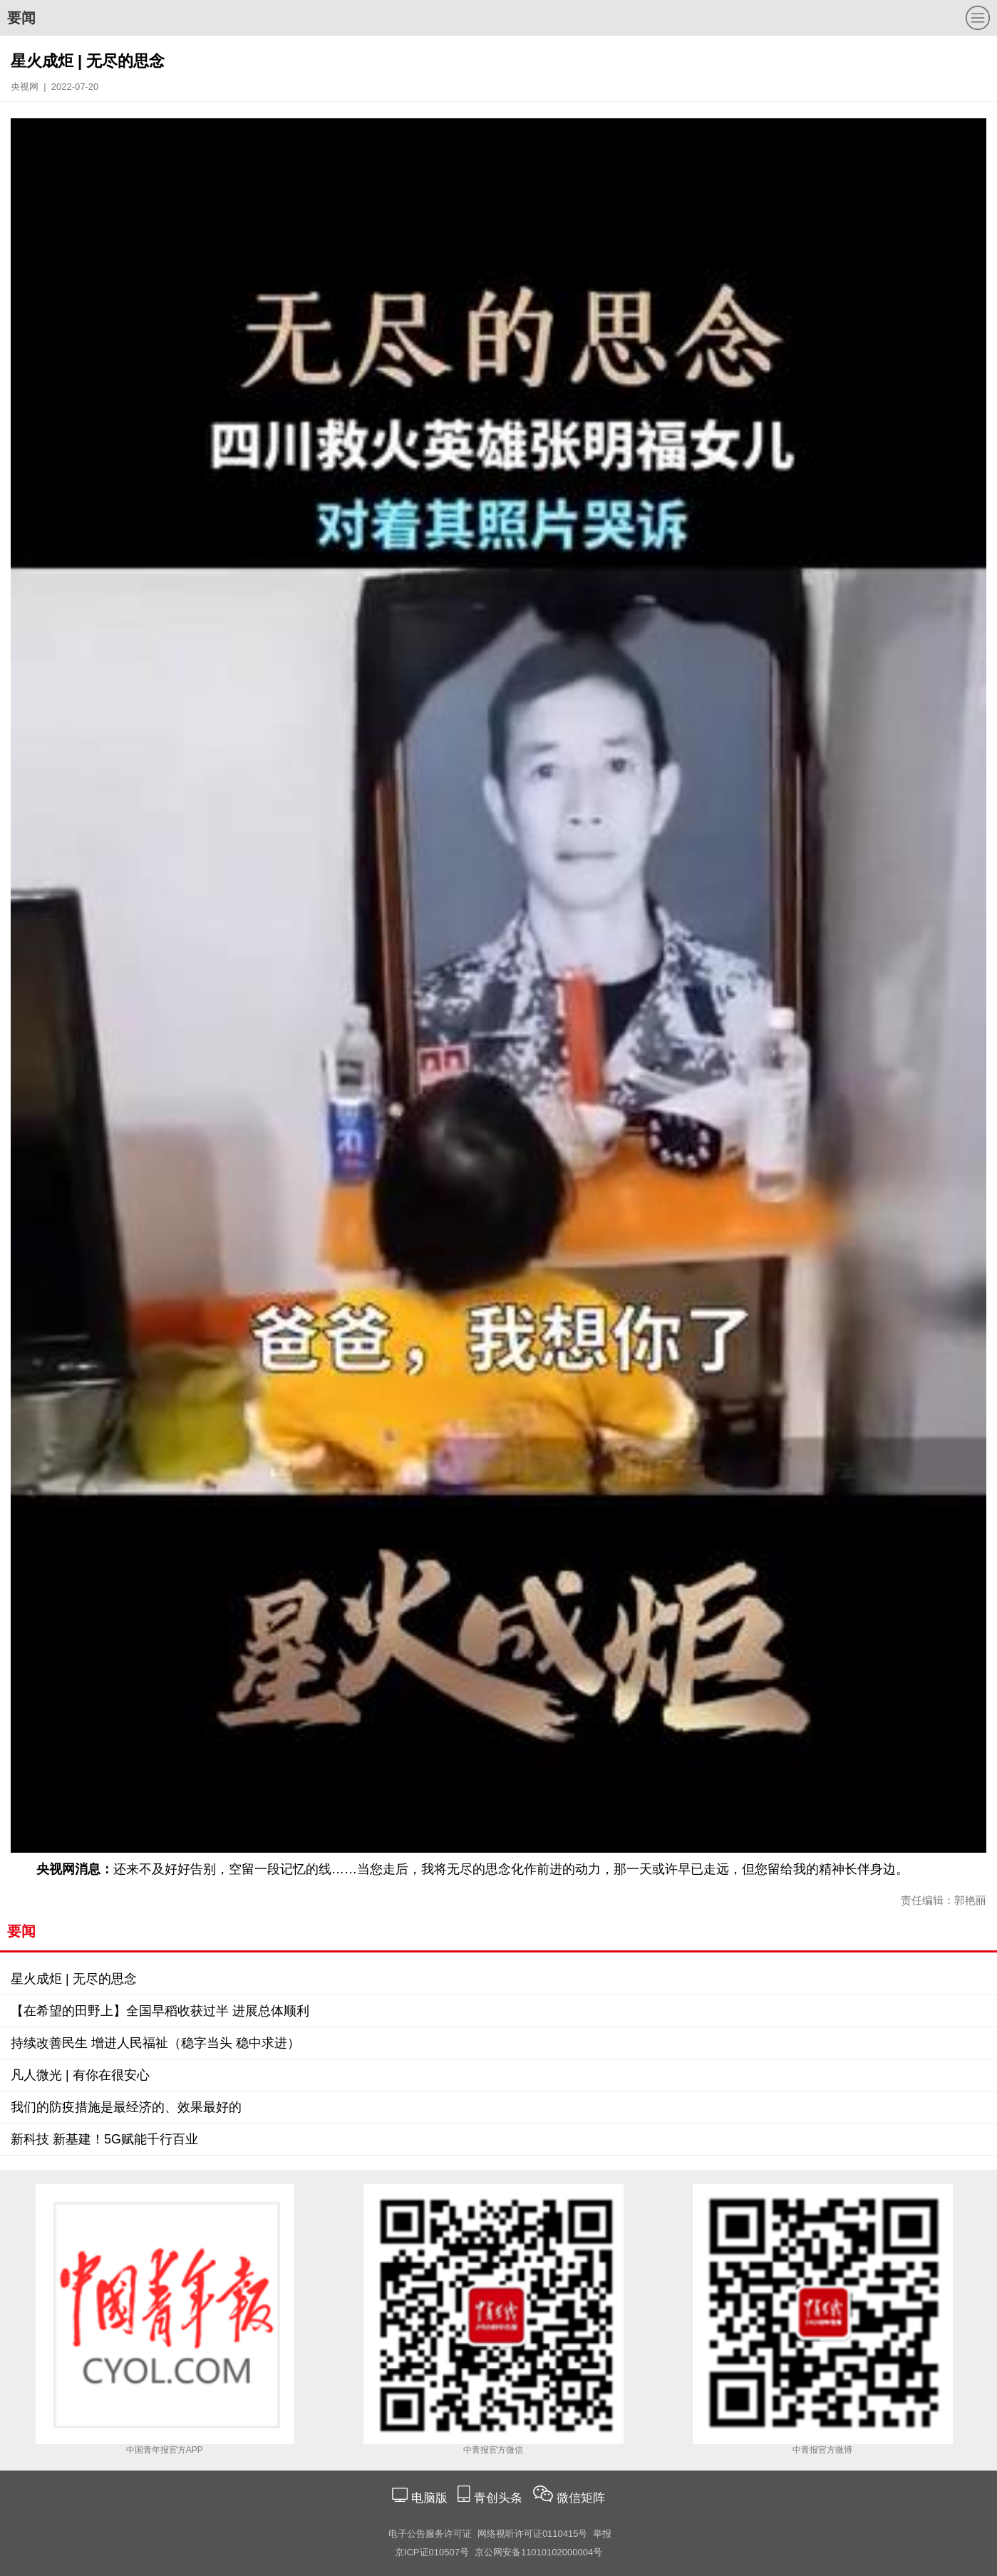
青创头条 (500, 2498)
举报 (602, 2533)
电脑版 (429, 2498)
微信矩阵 (581, 2498)
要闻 (21, 18)
